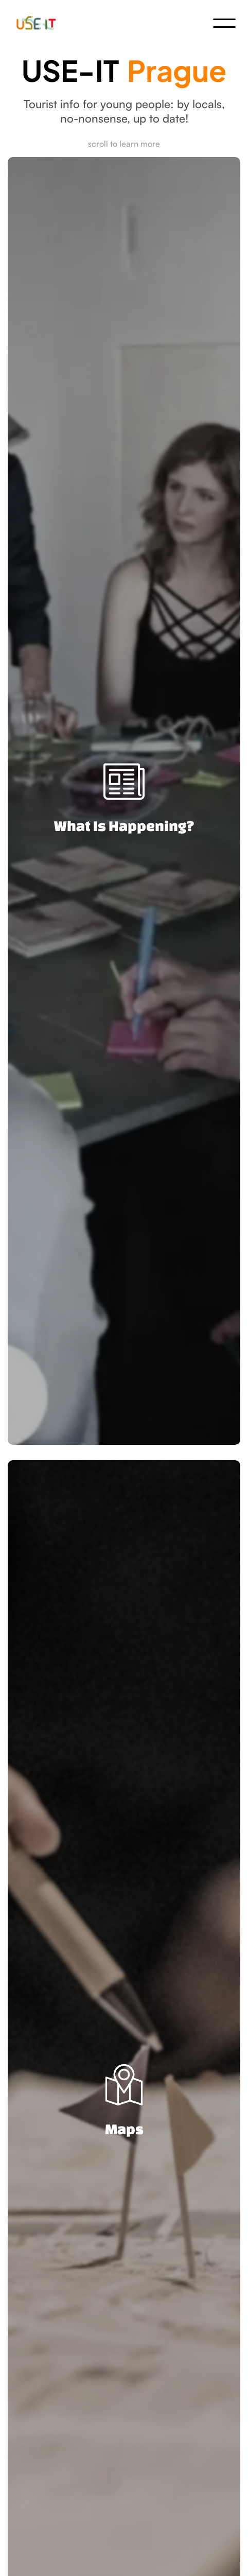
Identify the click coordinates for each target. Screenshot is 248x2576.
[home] (38, 22)
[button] (224, 23)
